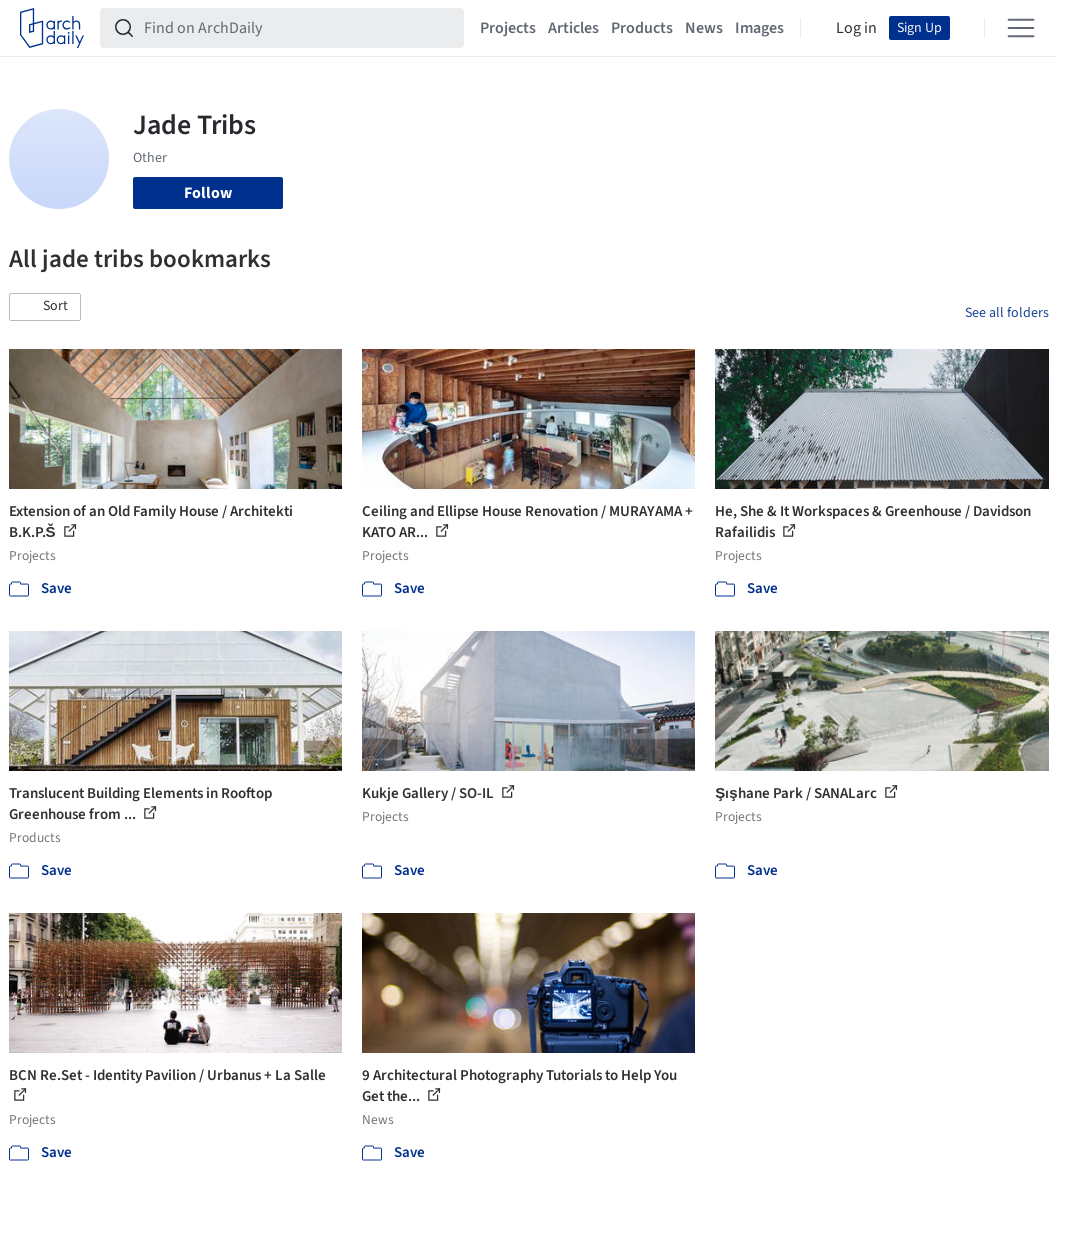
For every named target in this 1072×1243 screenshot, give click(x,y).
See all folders (1007, 313)
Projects (508, 28)
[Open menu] (1021, 28)
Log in (856, 28)
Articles (573, 28)
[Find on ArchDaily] (298, 28)
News (704, 28)
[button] (45, 307)
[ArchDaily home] (52, 28)
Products (642, 28)
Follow (208, 193)
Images (759, 28)
